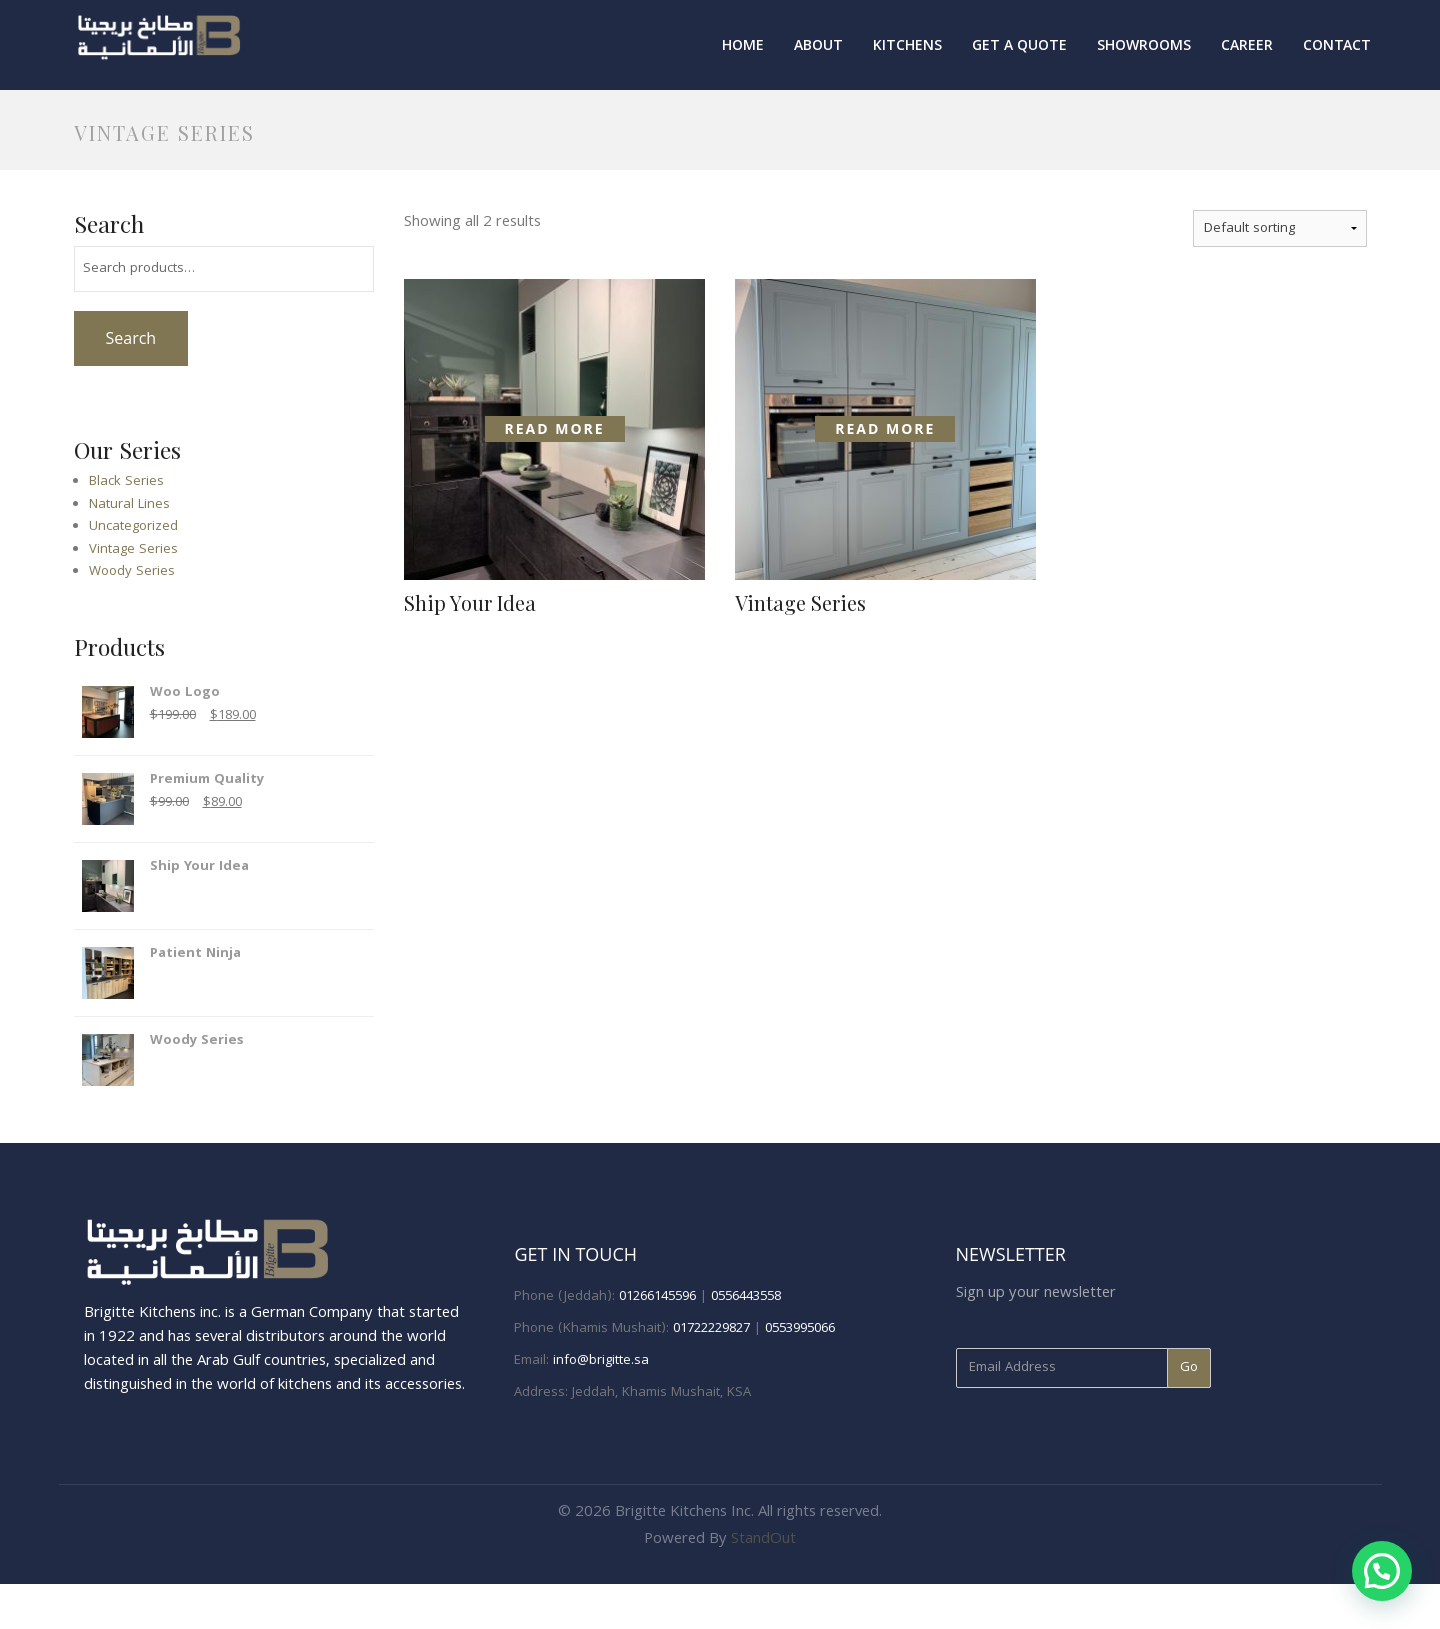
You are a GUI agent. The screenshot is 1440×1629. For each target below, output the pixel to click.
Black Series (126, 482)
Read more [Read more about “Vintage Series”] (885, 428)
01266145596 (657, 1297)
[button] (1382, 1571)
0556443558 (746, 1297)
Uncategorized (133, 527)
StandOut (763, 1540)
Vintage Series (133, 550)
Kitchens (907, 47)
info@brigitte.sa (601, 1361)
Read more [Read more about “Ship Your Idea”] (555, 428)
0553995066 (800, 1329)
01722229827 (711, 1329)
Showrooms (1144, 47)
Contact (1337, 47)
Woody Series (132, 572)
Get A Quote (1019, 47)
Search (130, 338)
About (818, 47)
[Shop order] (1280, 228)
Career (1247, 47)
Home (743, 47)
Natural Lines (129, 505)
